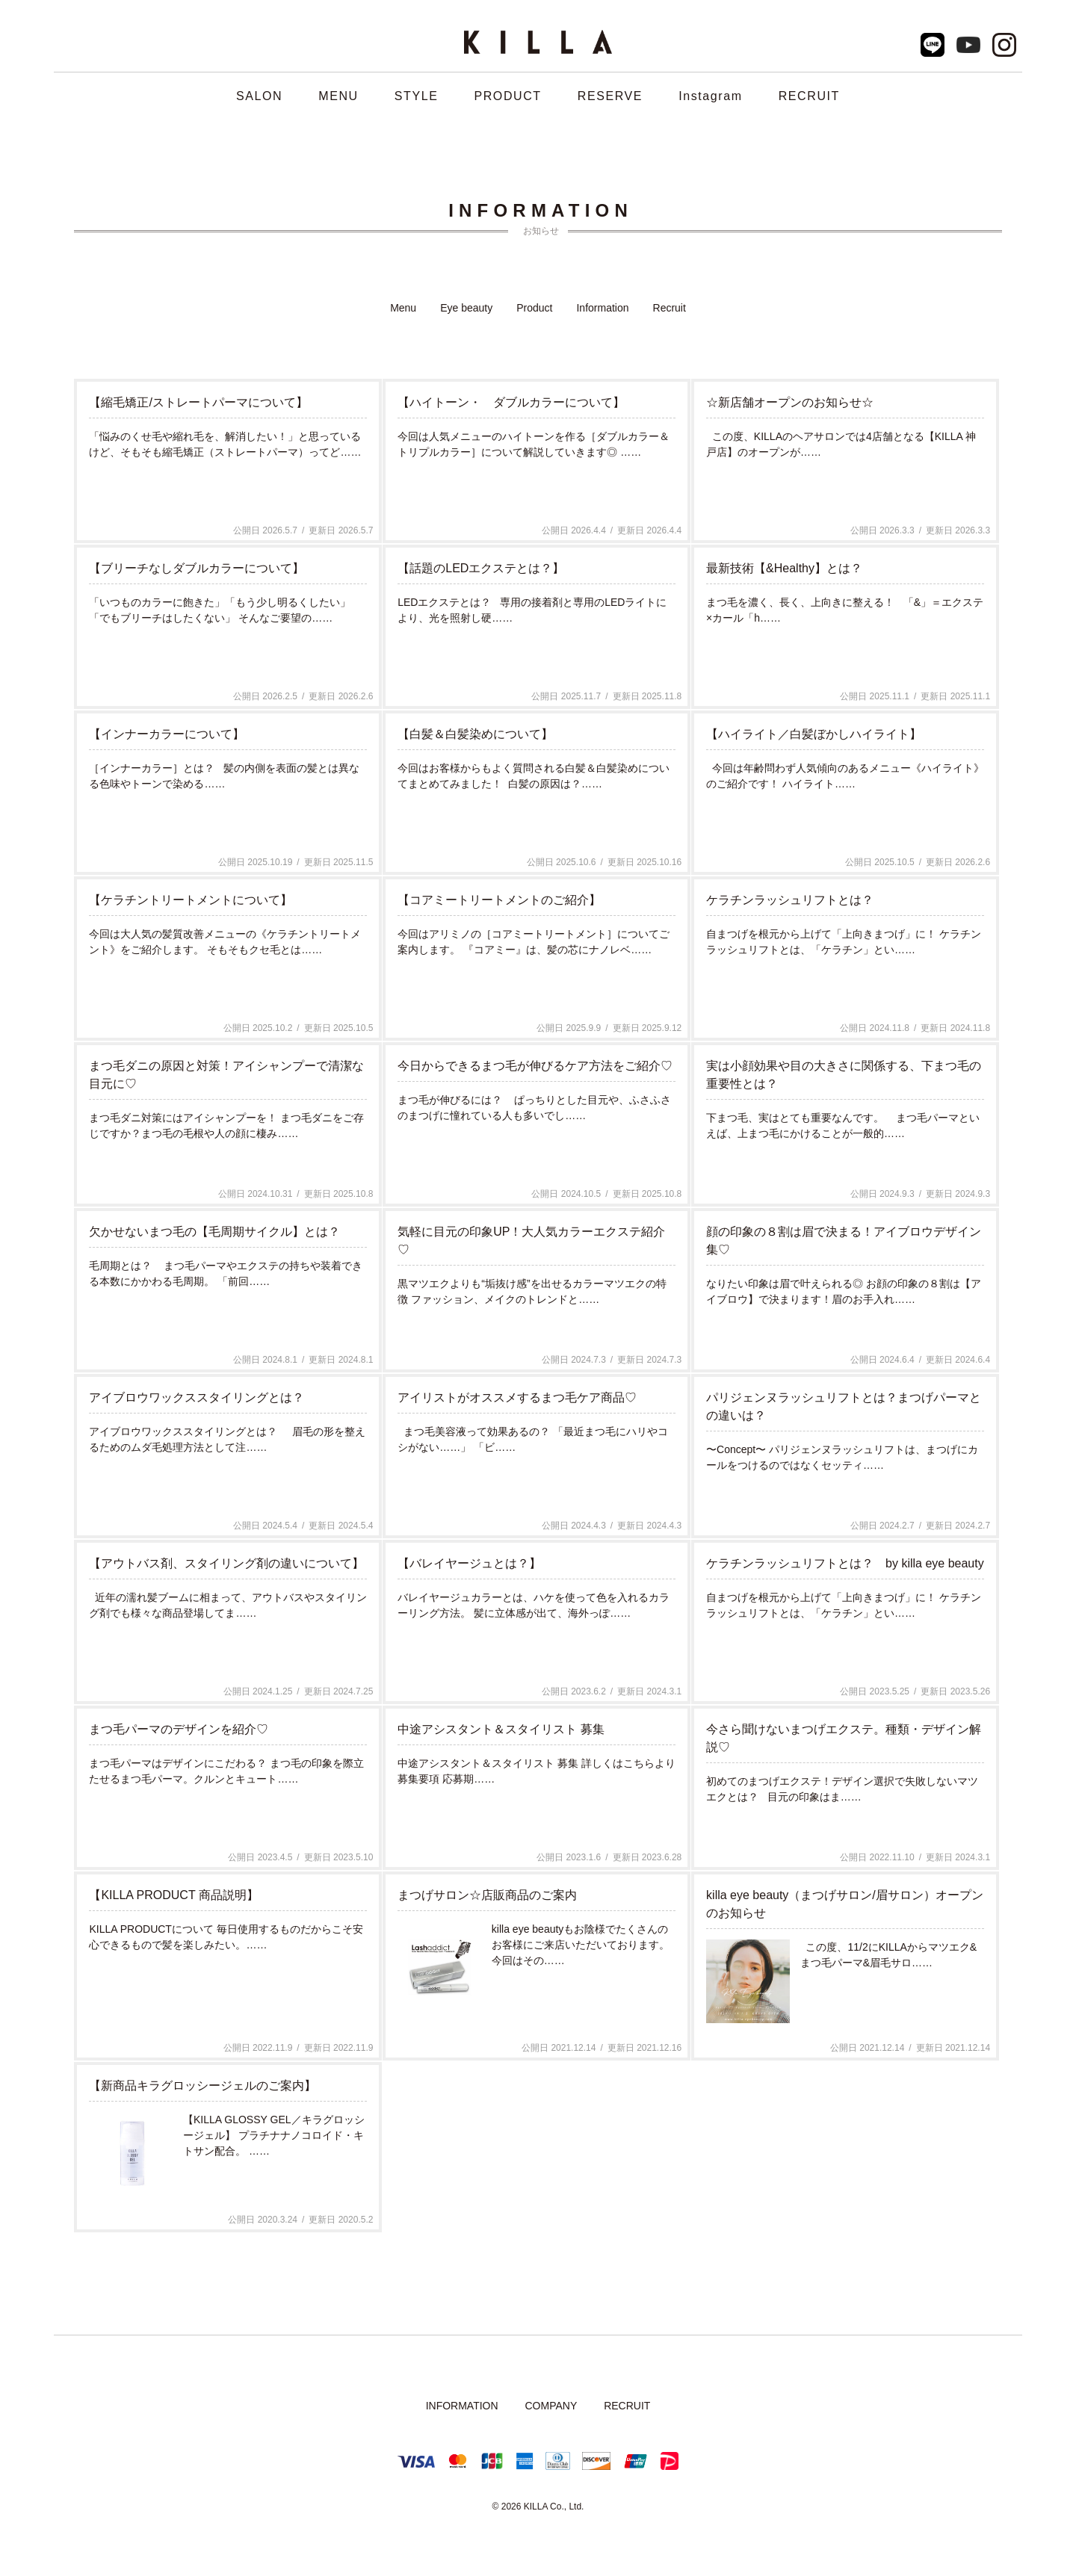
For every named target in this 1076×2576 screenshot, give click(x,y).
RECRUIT (809, 96)
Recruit (669, 308)
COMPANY (551, 2406)
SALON (259, 96)
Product (534, 308)
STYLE (417, 96)
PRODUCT (507, 96)
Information (602, 308)
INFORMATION (462, 2406)
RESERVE (610, 96)
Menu (403, 308)
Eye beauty (466, 308)
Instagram (710, 96)
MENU (338, 96)
